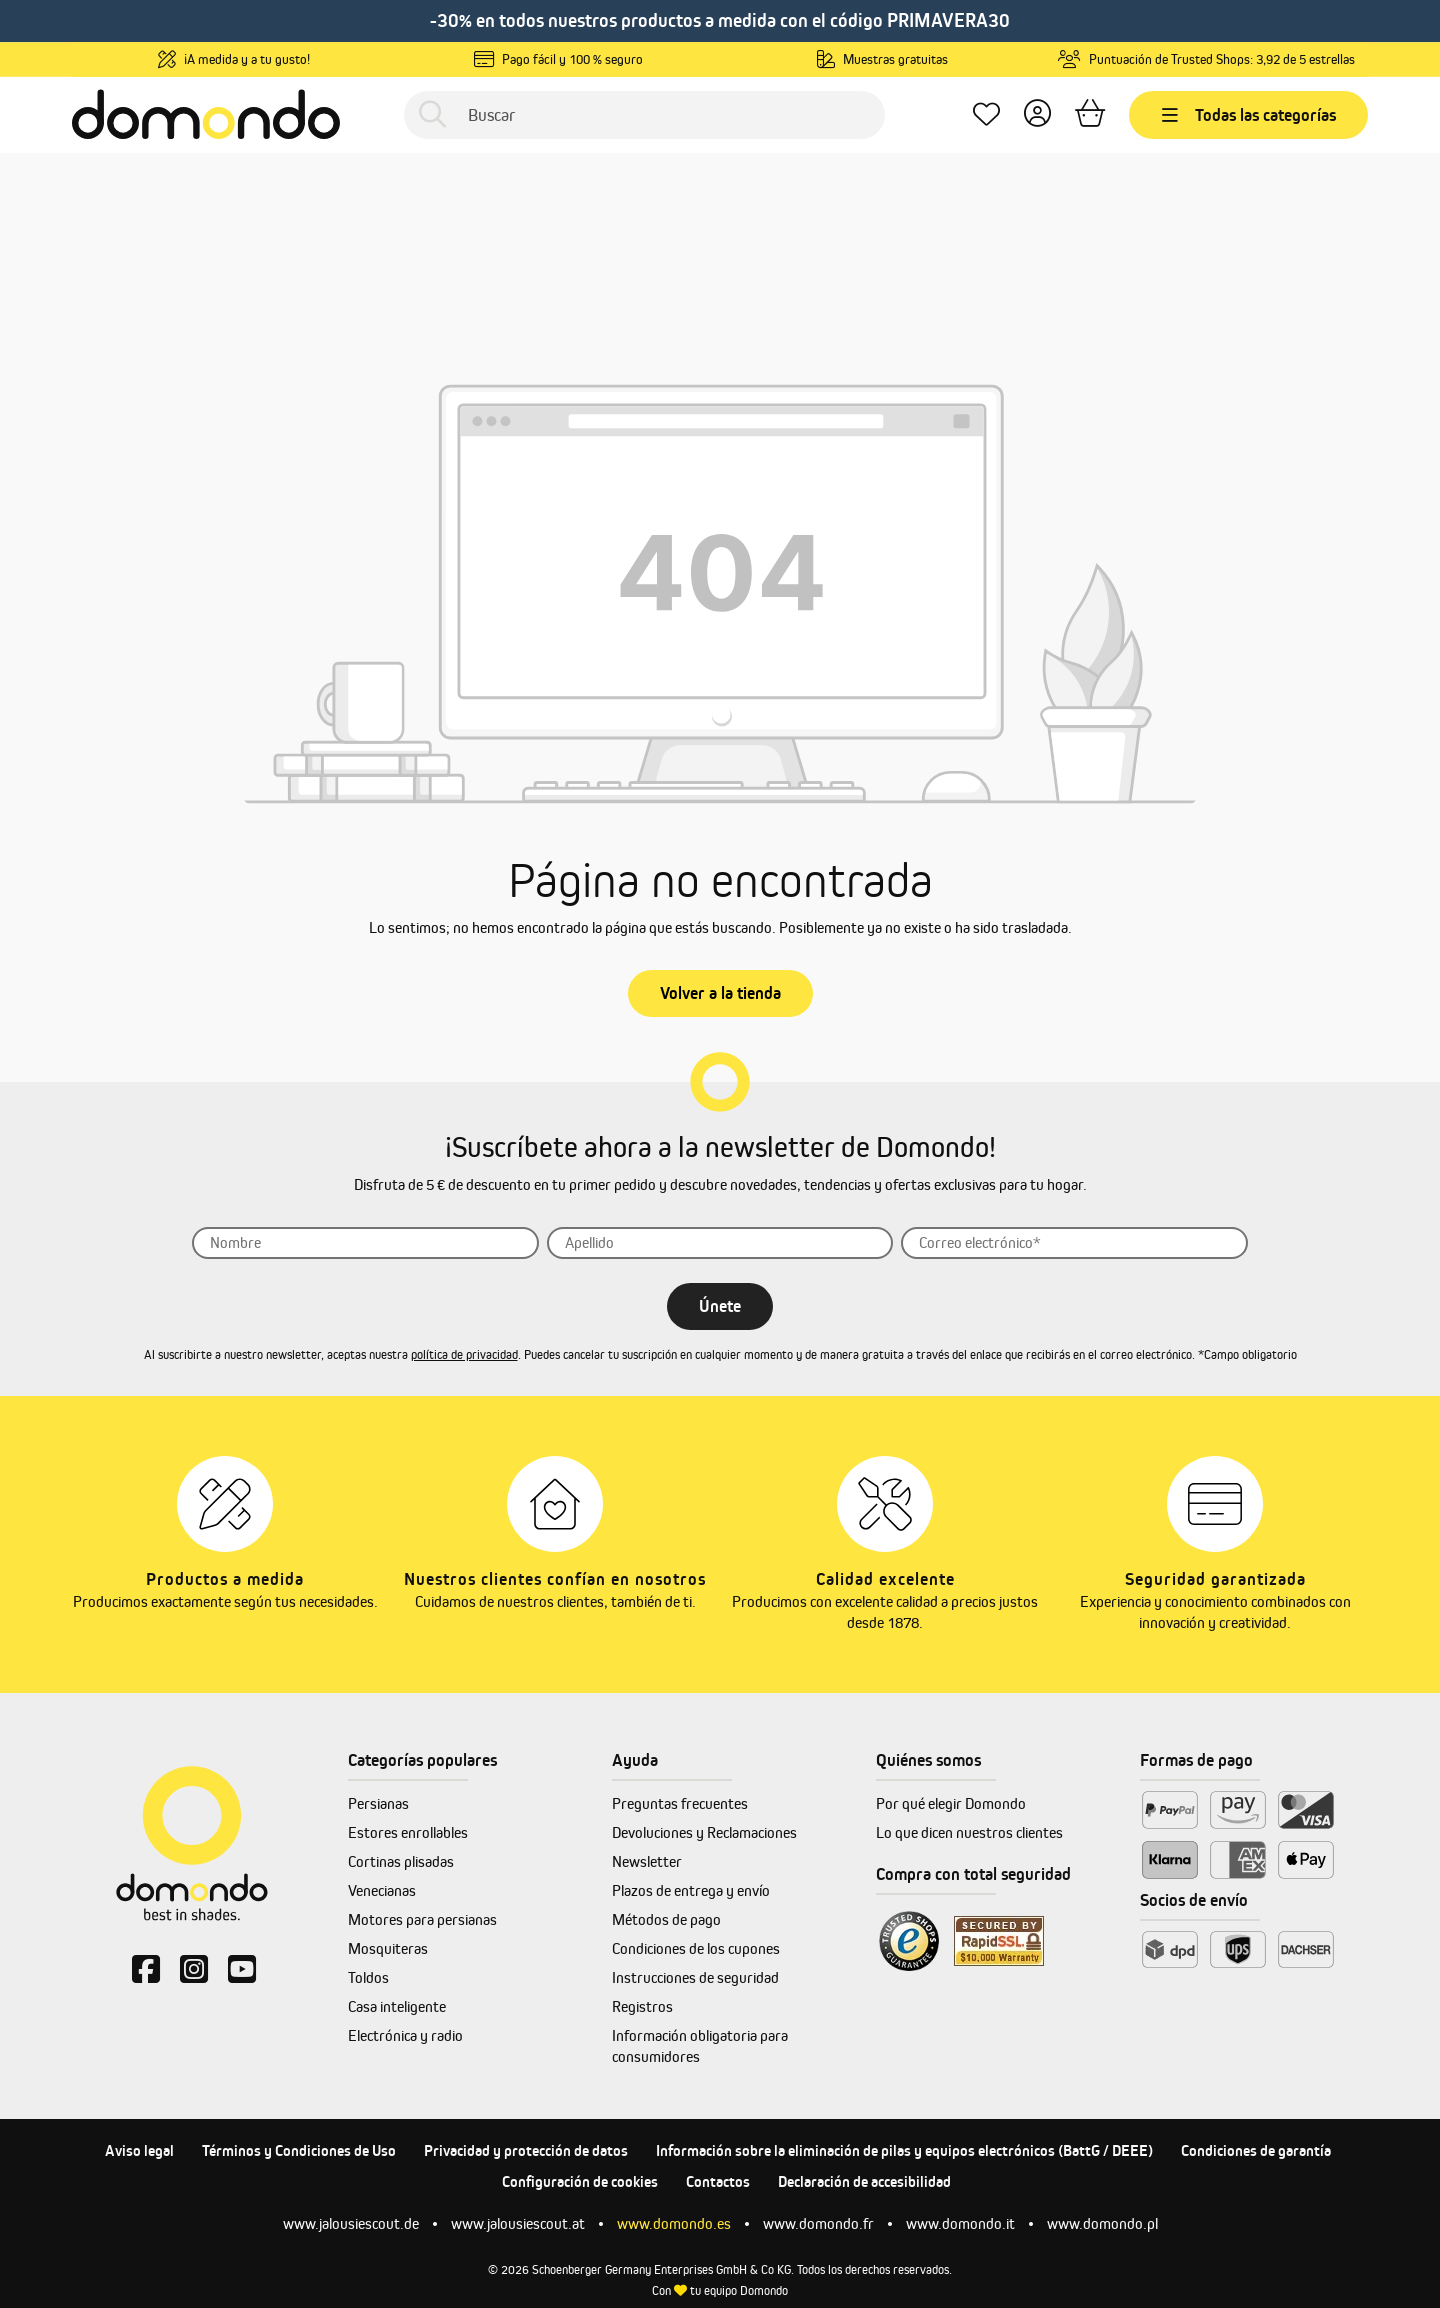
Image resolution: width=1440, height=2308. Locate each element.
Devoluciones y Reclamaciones (704, 1832)
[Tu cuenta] (1037, 114)
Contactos (718, 2181)
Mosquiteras (388, 1948)
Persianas (378, 1803)
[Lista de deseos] (986, 114)
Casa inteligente (397, 2006)
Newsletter (647, 1861)
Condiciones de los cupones (696, 1948)
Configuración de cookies (580, 2181)
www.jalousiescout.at (518, 2223)
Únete (720, 1306)
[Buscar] (644, 115)
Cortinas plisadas (401, 1861)
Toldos (368, 1977)
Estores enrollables (408, 1832)
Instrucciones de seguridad (695, 1977)
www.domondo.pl (1102, 2223)
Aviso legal (139, 2150)
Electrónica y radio (405, 2035)
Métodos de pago (666, 1919)
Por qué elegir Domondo (951, 1803)
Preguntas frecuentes (680, 1803)
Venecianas (382, 1890)
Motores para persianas (422, 1919)
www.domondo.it (960, 2223)
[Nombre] (365, 1243)
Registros (642, 2006)
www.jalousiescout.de (351, 2223)
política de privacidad (464, 1354)
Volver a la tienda (720, 993)
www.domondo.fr (818, 2223)
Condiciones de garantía (1256, 2150)
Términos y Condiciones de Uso (299, 2150)
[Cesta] (1090, 114)
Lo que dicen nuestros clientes (969, 1832)
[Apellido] (720, 1243)
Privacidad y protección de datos (526, 2150)
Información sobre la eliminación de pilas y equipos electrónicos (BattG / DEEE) (904, 2150)
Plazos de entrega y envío (691, 1890)
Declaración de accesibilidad (864, 2181)
